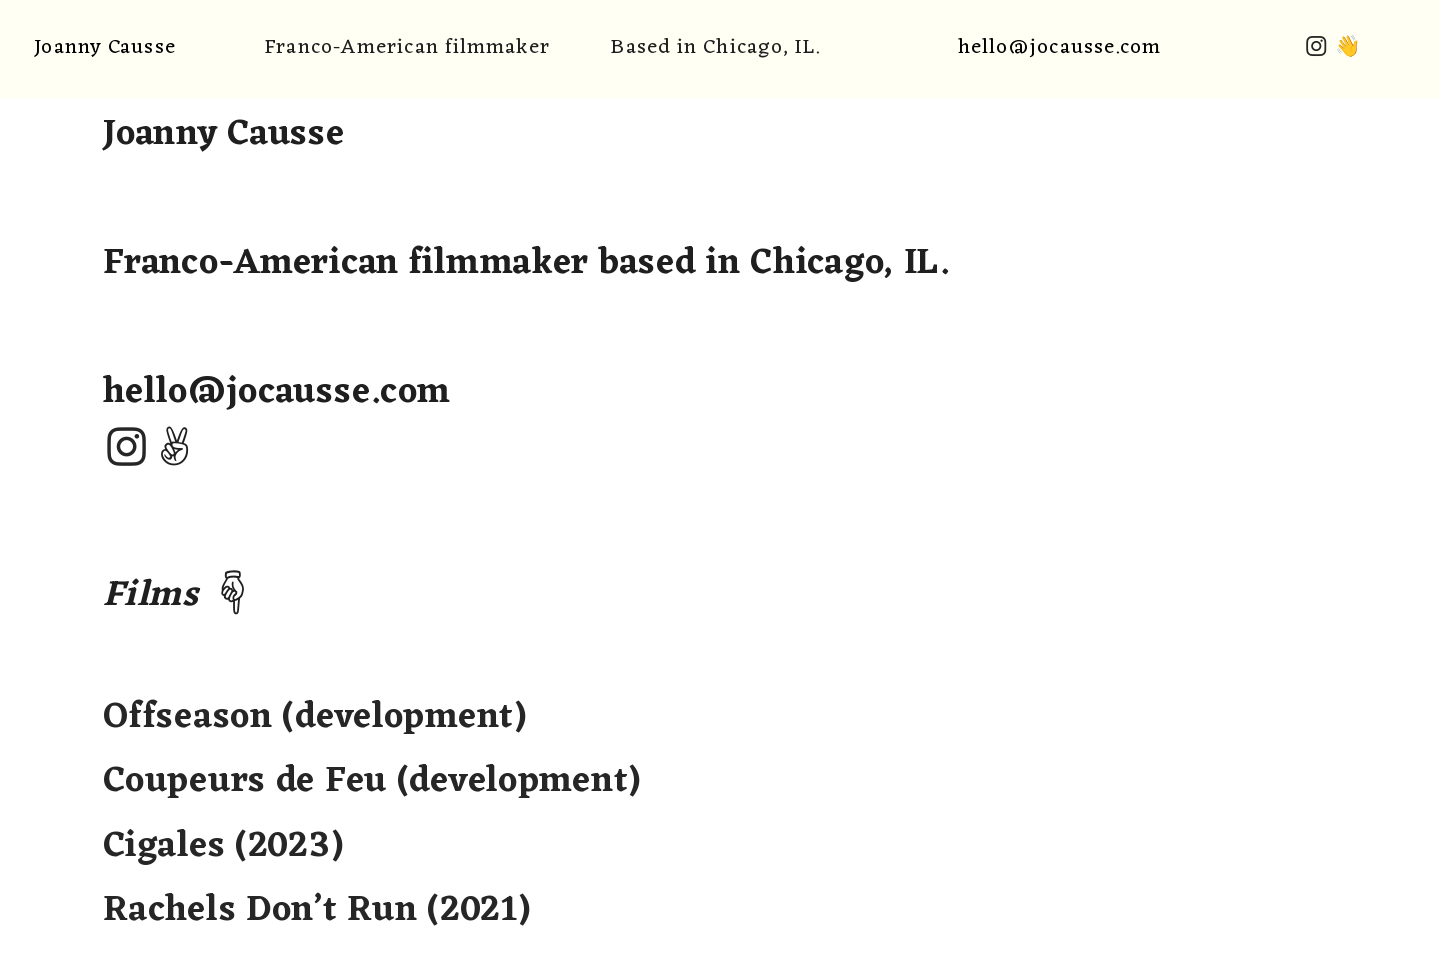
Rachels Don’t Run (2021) (316, 911)
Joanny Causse (104, 47)
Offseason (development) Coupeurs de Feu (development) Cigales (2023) (372, 782)
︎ (1316, 46)
